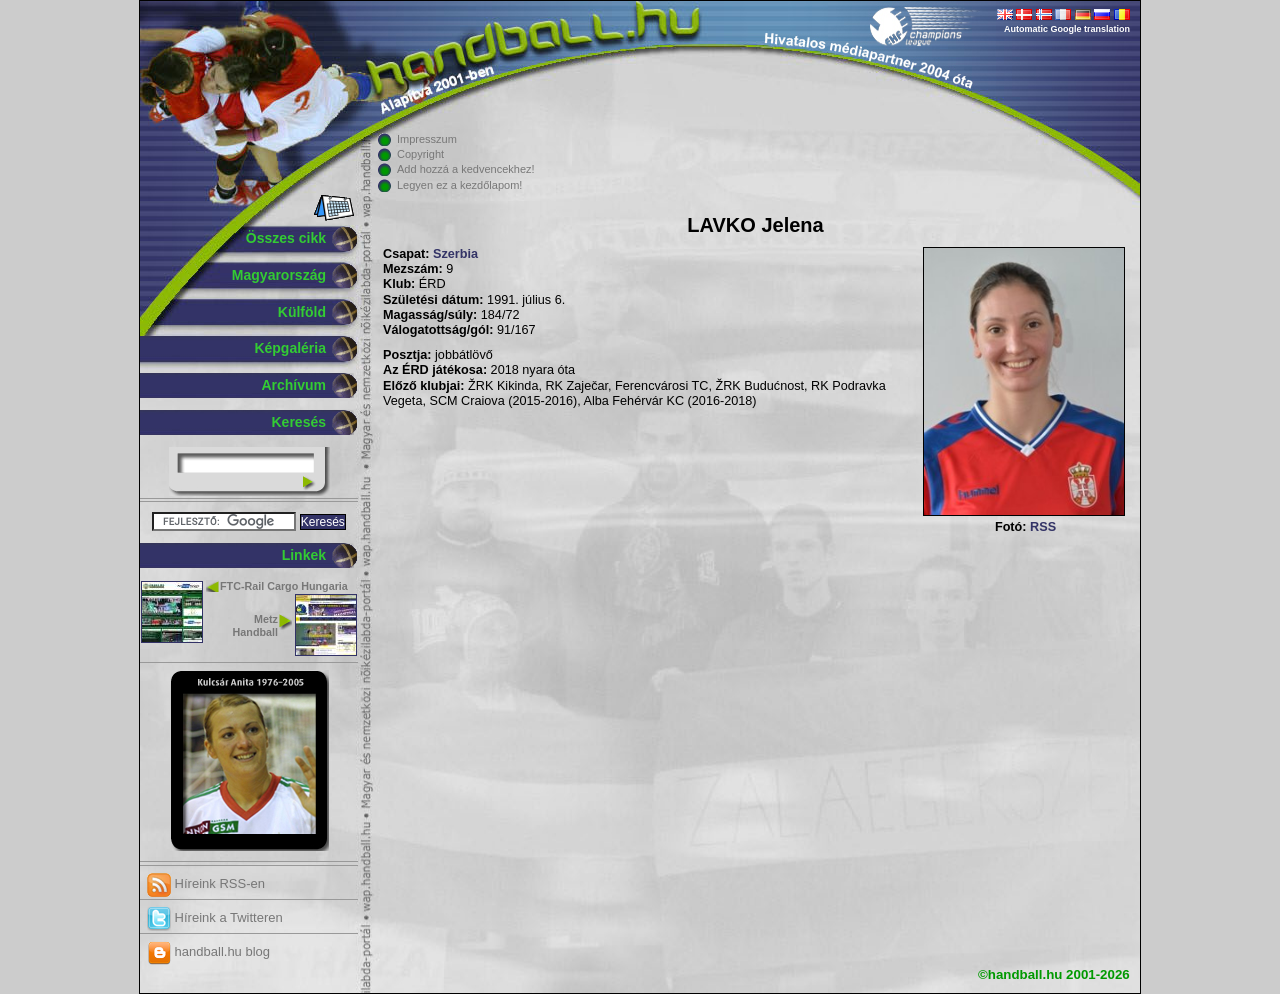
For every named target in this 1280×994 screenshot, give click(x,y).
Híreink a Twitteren (215, 917)
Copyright (420, 154)
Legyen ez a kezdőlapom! (459, 185)
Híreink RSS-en (206, 883)
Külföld (302, 312)
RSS (1043, 527)
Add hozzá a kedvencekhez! (466, 169)
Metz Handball (255, 625)
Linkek (304, 555)
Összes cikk (286, 238)
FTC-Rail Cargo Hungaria (284, 586)
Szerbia (455, 254)
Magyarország (279, 275)
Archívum (293, 385)
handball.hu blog (208, 951)
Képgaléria (290, 348)
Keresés (299, 422)
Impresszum (427, 139)
